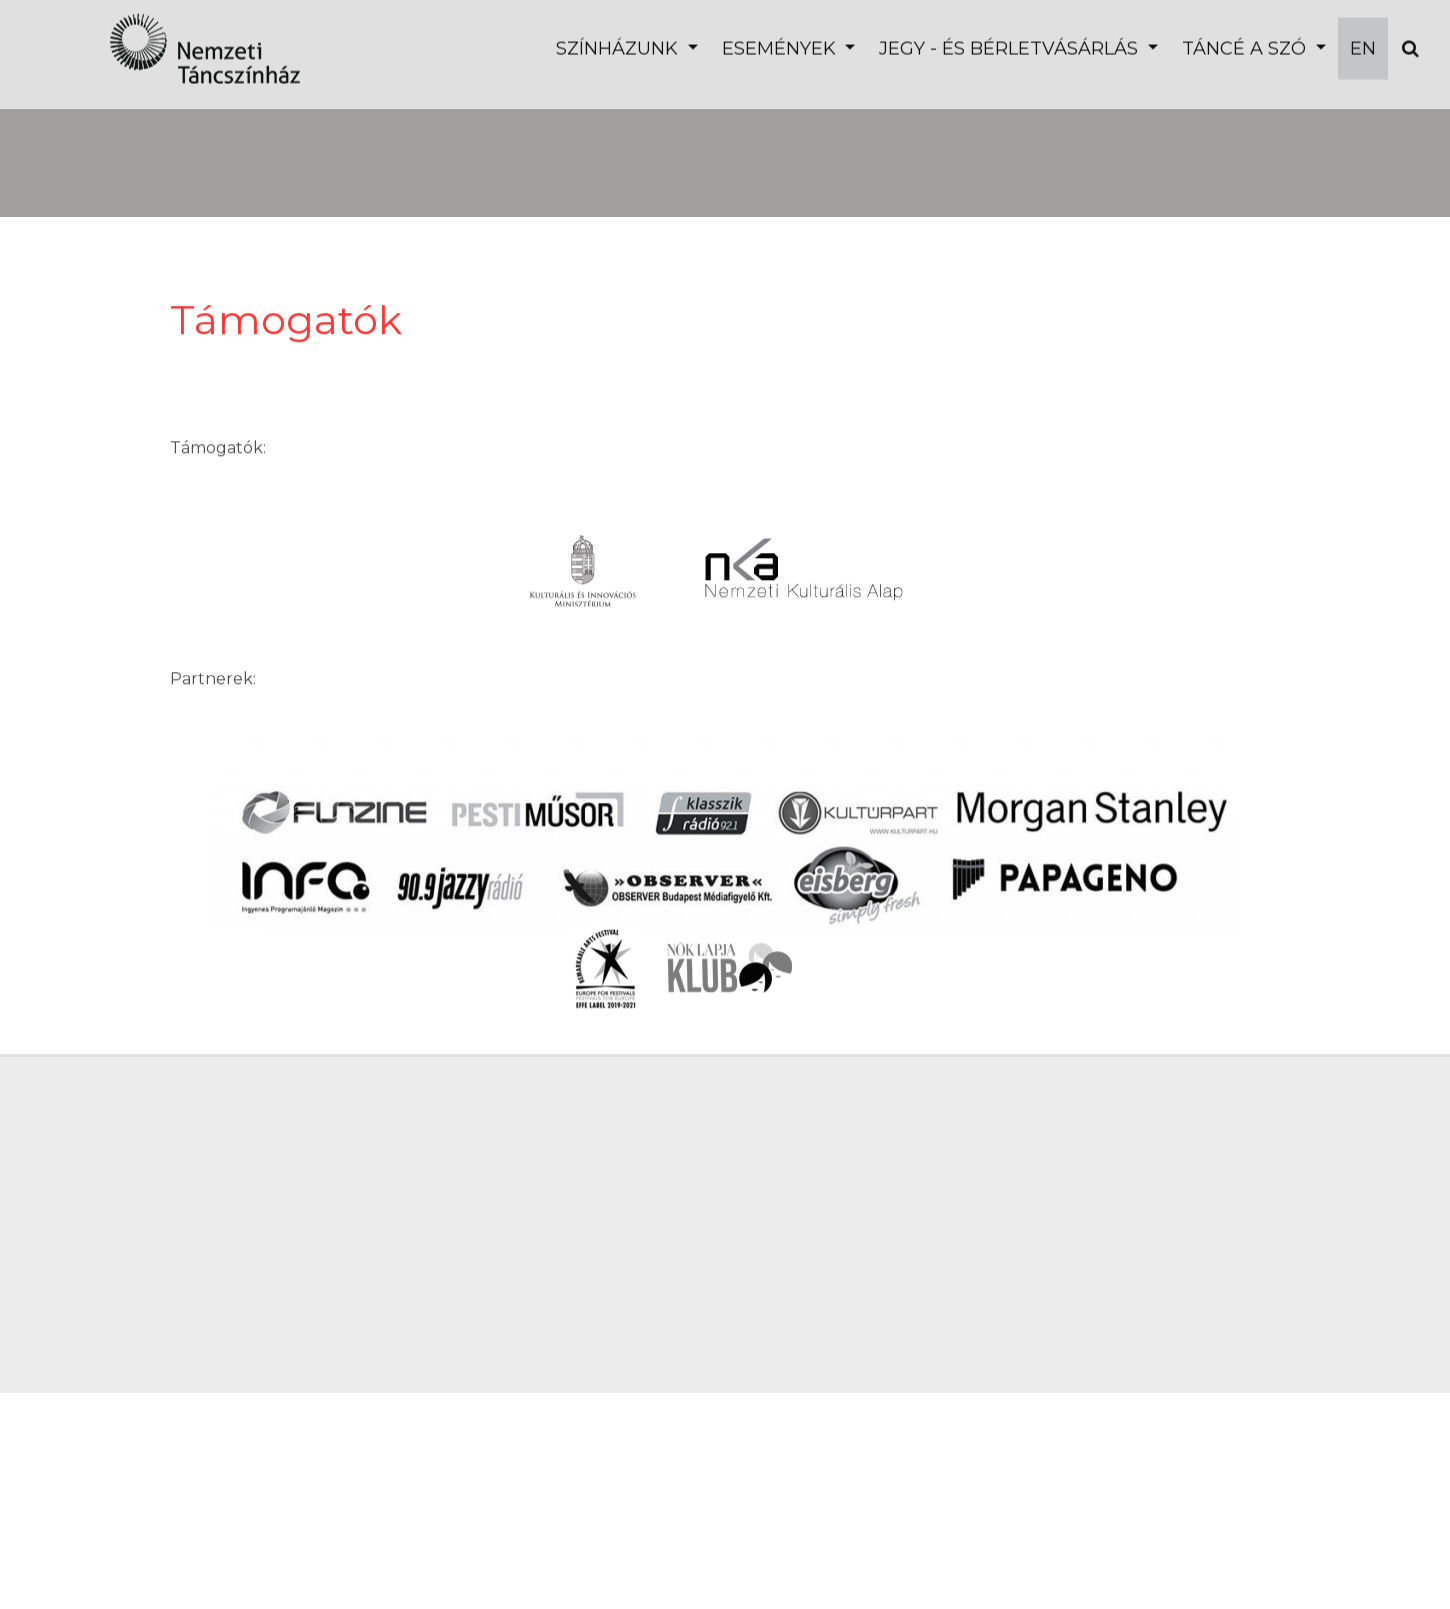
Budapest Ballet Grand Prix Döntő (322, 135)
